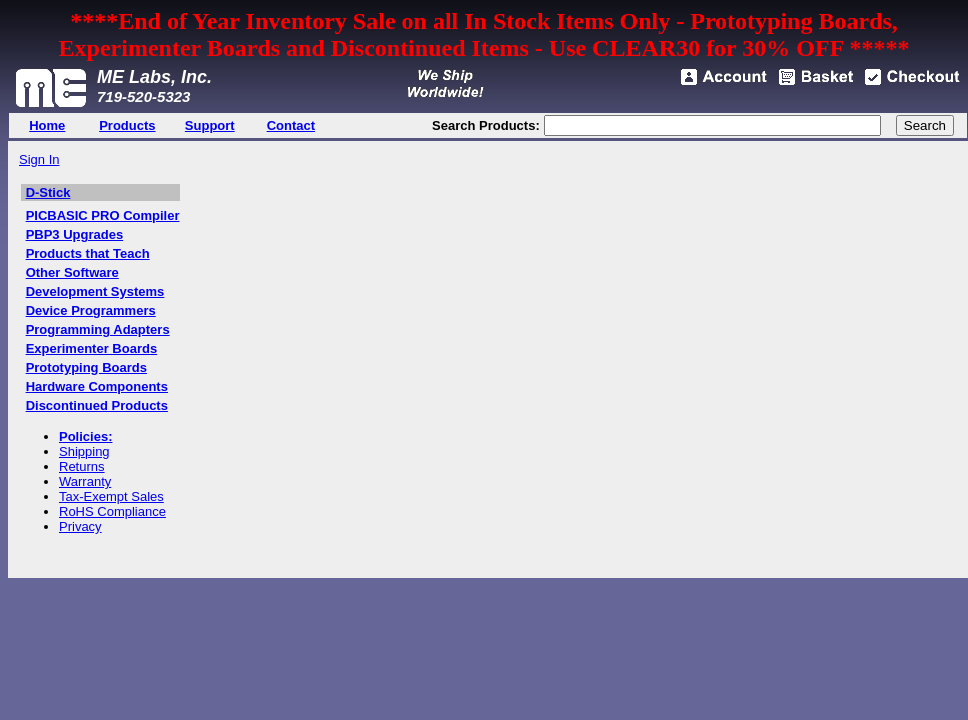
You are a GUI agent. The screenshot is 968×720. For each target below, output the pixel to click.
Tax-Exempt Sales (111, 496)
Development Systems (95, 291)
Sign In (39, 159)
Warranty (85, 481)
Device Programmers (91, 310)
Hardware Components (97, 386)
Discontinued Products (97, 405)
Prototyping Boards (86, 367)
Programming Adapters (98, 329)
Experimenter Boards (92, 348)
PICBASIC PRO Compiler (103, 215)
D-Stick (48, 192)
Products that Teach (88, 253)
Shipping (84, 451)
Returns (82, 466)
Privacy (80, 526)
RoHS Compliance (112, 511)
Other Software (72, 272)
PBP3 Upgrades (75, 234)
